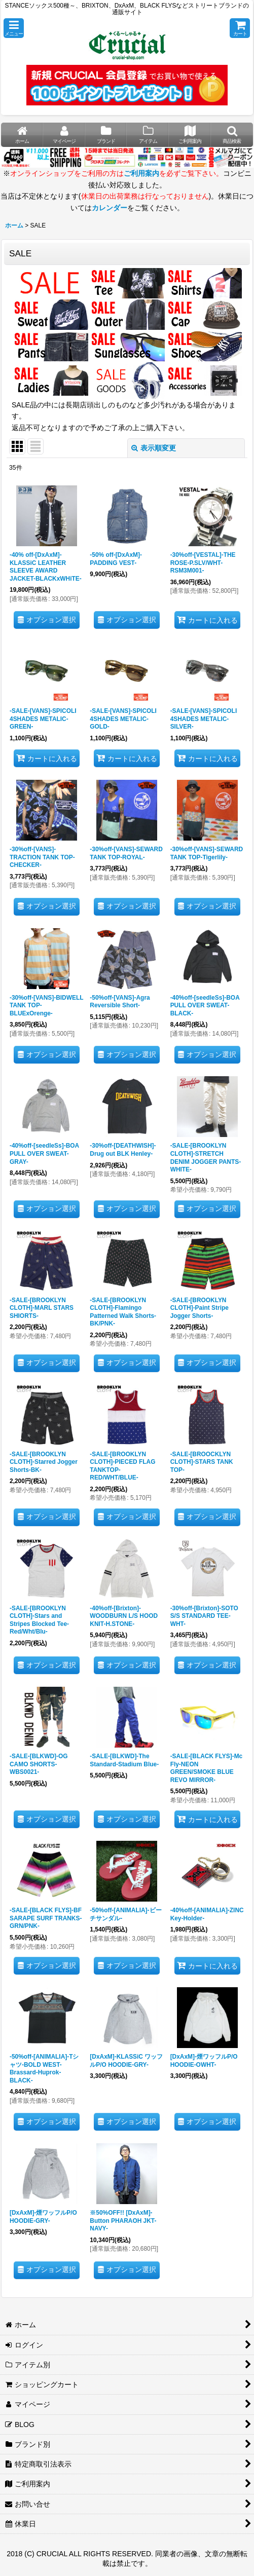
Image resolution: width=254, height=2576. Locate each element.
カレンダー (109, 208)
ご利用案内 (141, 173)
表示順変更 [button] (153, 448)
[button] (14, 28)
